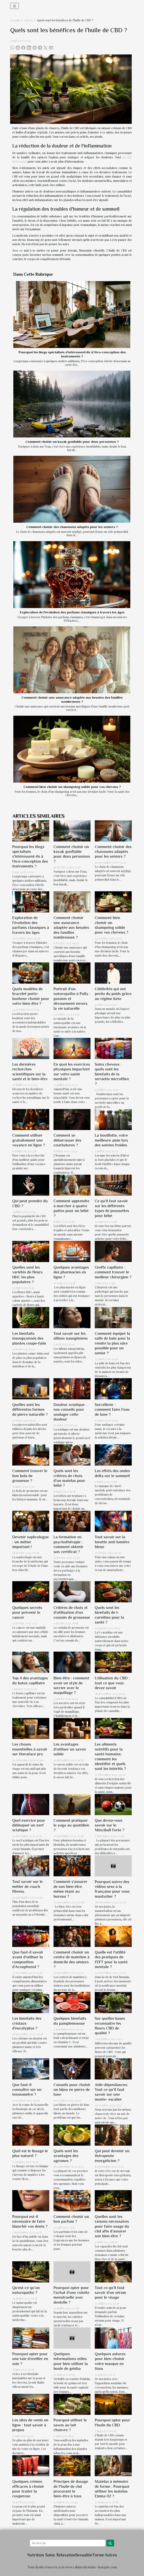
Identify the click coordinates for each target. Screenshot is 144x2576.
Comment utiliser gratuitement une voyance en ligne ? (28, 1140)
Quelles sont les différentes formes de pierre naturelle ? (30, 1409)
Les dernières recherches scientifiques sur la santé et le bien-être (29, 1071)
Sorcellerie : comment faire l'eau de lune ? (112, 1409)
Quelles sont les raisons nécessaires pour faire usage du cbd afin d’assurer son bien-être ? (112, 2226)
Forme (98, 2555)
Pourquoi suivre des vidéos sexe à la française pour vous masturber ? (112, 1889)
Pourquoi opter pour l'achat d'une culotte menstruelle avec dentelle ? (71, 2295)
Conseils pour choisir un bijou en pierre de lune (72, 2089)
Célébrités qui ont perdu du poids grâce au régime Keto (113, 993)
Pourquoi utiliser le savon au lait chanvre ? (70, 2425)
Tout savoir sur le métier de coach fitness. (27, 1886)
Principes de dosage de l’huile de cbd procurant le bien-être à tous (71, 2488)
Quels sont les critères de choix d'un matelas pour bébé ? (69, 1478)
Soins (50, 2555)
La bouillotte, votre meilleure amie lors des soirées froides (111, 1140)
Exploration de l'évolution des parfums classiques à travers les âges (72, 612)
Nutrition (35, 2555)
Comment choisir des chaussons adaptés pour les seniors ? (72, 527)
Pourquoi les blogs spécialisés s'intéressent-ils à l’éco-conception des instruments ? (30, 856)
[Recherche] (67, 2543)
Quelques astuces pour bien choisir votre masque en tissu (110, 2361)
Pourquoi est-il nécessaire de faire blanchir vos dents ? (29, 2221)
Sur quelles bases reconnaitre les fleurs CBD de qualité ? (110, 2025)
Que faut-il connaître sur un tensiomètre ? (27, 2089)
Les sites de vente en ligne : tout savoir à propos (30, 2425)
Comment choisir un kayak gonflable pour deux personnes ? (72, 442)
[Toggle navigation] (14, 6)
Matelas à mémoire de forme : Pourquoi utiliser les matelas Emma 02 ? (112, 2488)
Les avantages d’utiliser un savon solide (70, 1749)
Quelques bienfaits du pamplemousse (70, 2020)
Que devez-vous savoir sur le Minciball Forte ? (109, 1825)
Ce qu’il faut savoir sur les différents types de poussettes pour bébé (112, 1208)
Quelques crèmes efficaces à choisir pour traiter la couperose (28, 2488)
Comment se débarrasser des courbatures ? (67, 1140)
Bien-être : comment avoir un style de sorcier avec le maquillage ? (71, 1685)
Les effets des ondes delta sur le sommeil (112, 1473)
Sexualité (84, 2555)
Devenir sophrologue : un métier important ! (30, 1542)
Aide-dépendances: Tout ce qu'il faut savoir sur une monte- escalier (111, 2092)
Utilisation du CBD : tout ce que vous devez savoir (112, 1683)
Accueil (14, 20)
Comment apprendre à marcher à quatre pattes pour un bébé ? (71, 1208)
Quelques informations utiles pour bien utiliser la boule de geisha (71, 2361)
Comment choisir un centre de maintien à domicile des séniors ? (72, 1959)
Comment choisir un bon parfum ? (71, 2219)
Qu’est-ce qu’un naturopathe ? (26, 2290)
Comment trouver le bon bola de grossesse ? (29, 1475)
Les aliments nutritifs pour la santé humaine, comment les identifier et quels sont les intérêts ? (110, 1756)
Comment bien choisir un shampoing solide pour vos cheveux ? (72, 787)
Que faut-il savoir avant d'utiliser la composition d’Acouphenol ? (27, 1959)
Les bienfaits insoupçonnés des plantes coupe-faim (29, 1338)
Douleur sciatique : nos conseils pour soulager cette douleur (70, 1411)
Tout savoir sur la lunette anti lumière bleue (112, 1542)
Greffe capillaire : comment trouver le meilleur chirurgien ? (113, 1272)
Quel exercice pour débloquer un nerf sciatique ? (28, 1825)
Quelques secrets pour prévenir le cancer (27, 1612)
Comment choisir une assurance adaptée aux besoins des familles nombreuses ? (71, 927)
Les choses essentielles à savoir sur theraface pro (29, 1749)
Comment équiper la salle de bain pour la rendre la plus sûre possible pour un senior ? (112, 1343)
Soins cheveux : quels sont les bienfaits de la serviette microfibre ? (112, 1074)
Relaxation (66, 2555)
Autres (28, 20)
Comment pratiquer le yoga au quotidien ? (71, 1825)
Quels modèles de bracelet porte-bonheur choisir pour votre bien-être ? (30, 996)
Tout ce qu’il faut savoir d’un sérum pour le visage (110, 2292)
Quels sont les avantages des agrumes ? (66, 2156)
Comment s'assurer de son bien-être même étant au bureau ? (70, 1888)
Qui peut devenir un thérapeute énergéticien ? (112, 2156)
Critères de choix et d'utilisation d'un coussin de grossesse (72, 1612)
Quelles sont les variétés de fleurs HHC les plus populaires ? (27, 1274)
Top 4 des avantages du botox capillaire (30, 1680)
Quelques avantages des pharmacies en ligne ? (71, 1272)
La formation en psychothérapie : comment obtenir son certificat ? (68, 1544)
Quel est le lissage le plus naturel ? (30, 2153)
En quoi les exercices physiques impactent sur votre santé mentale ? (72, 1071)
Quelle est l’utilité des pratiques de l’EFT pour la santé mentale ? (111, 1959)
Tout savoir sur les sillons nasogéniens (71, 1335)
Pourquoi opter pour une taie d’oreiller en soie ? (30, 2358)
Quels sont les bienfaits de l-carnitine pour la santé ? (109, 1614)
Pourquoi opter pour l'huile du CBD (112, 2422)
